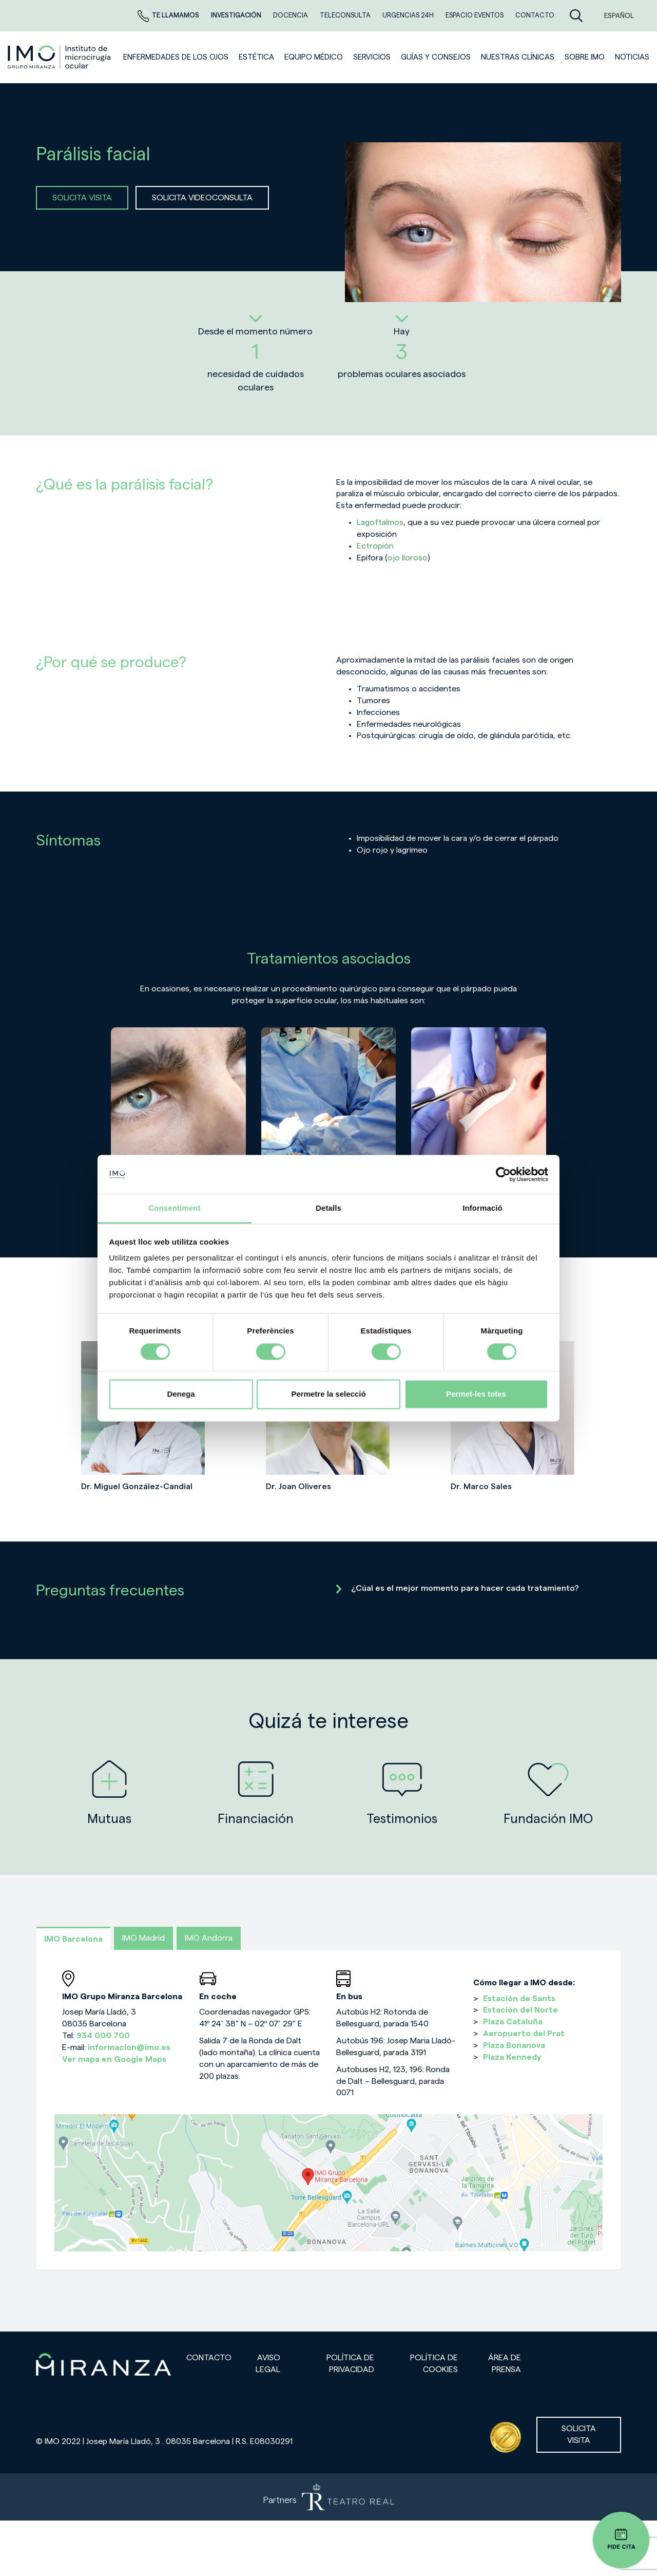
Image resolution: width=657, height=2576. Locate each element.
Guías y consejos (436, 57)
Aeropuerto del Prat (524, 2033)
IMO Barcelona (73, 1939)
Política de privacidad (350, 2364)
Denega (181, 1394)
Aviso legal (268, 2364)
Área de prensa (504, 2364)
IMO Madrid (143, 1938)
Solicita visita (579, 2434)
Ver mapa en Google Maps (114, 2059)
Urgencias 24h (408, 15)
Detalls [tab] (328, 1208)
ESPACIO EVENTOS (475, 15)
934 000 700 (103, 2036)
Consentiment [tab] (174, 1208)
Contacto (208, 2358)
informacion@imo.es (129, 2047)
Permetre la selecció (328, 1394)
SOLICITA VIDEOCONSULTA (202, 198)
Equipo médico (313, 57)
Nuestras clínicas (517, 57)
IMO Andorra (209, 1938)
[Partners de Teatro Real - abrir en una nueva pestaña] (328, 2497)
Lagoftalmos (380, 522)
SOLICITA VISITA (82, 198)
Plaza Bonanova (514, 2045)
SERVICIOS (372, 57)
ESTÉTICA (256, 57)
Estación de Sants (519, 1999)
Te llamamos (169, 15)
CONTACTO (534, 15)
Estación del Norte (520, 2010)
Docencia (291, 15)
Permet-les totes (476, 1394)
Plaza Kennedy (512, 2057)
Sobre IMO (585, 57)
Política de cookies (434, 2364)
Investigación (237, 15)
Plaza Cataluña (513, 2022)
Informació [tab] (482, 1208)
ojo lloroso (408, 558)
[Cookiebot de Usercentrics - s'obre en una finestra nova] (503, 1174)
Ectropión (375, 546)
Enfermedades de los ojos (175, 57)
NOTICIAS (632, 57)
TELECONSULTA (346, 15)
